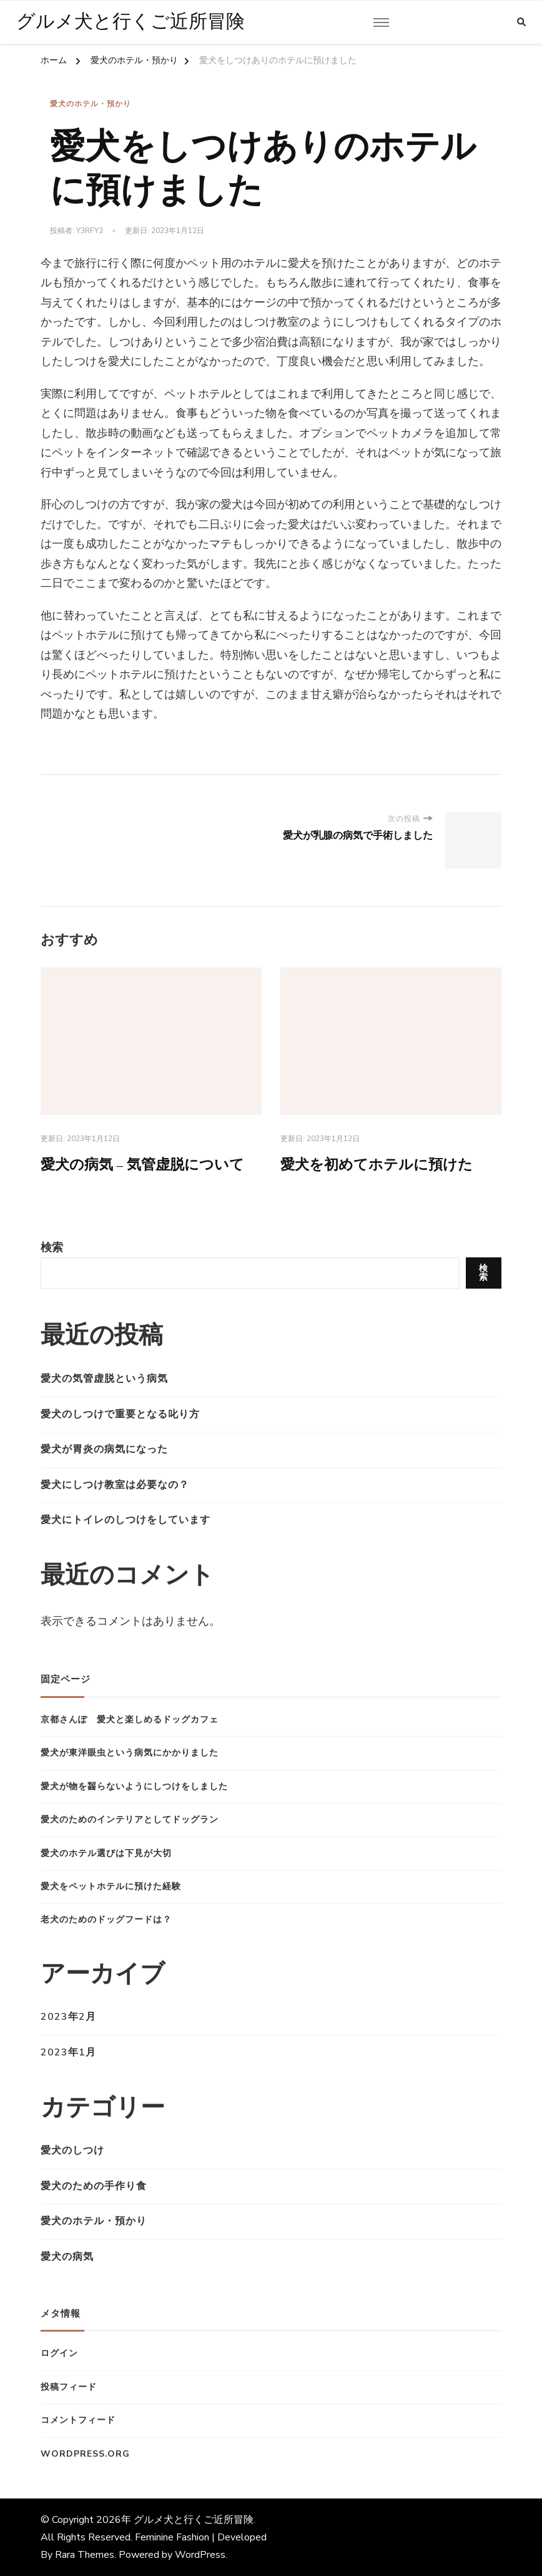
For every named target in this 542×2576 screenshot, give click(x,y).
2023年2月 (68, 2017)
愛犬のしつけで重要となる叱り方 (120, 1414)
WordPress (200, 2555)
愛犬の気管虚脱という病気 (104, 1378)
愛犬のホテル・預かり (90, 104)
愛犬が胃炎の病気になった (104, 1450)
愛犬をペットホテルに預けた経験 (111, 1886)
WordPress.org (85, 2454)
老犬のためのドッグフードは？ (106, 1920)
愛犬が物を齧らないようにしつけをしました (134, 1786)
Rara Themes (84, 2555)
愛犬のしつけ (72, 2151)
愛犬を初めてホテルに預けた (380, 1164)
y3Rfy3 (89, 231)
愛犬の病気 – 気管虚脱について (147, 1164)
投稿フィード (69, 2387)
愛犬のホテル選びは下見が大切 (106, 1853)
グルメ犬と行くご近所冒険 (130, 21)
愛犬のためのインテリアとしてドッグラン (130, 1820)
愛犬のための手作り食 (94, 2186)
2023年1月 (68, 2052)
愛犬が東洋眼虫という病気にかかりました (130, 1753)
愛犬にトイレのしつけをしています (125, 1520)
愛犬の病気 (67, 2257)
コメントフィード (78, 2421)
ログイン (59, 2354)
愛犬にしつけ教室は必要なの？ (115, 1485)
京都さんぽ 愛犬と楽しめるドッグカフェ (130, 1719)
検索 (52, 1247)
